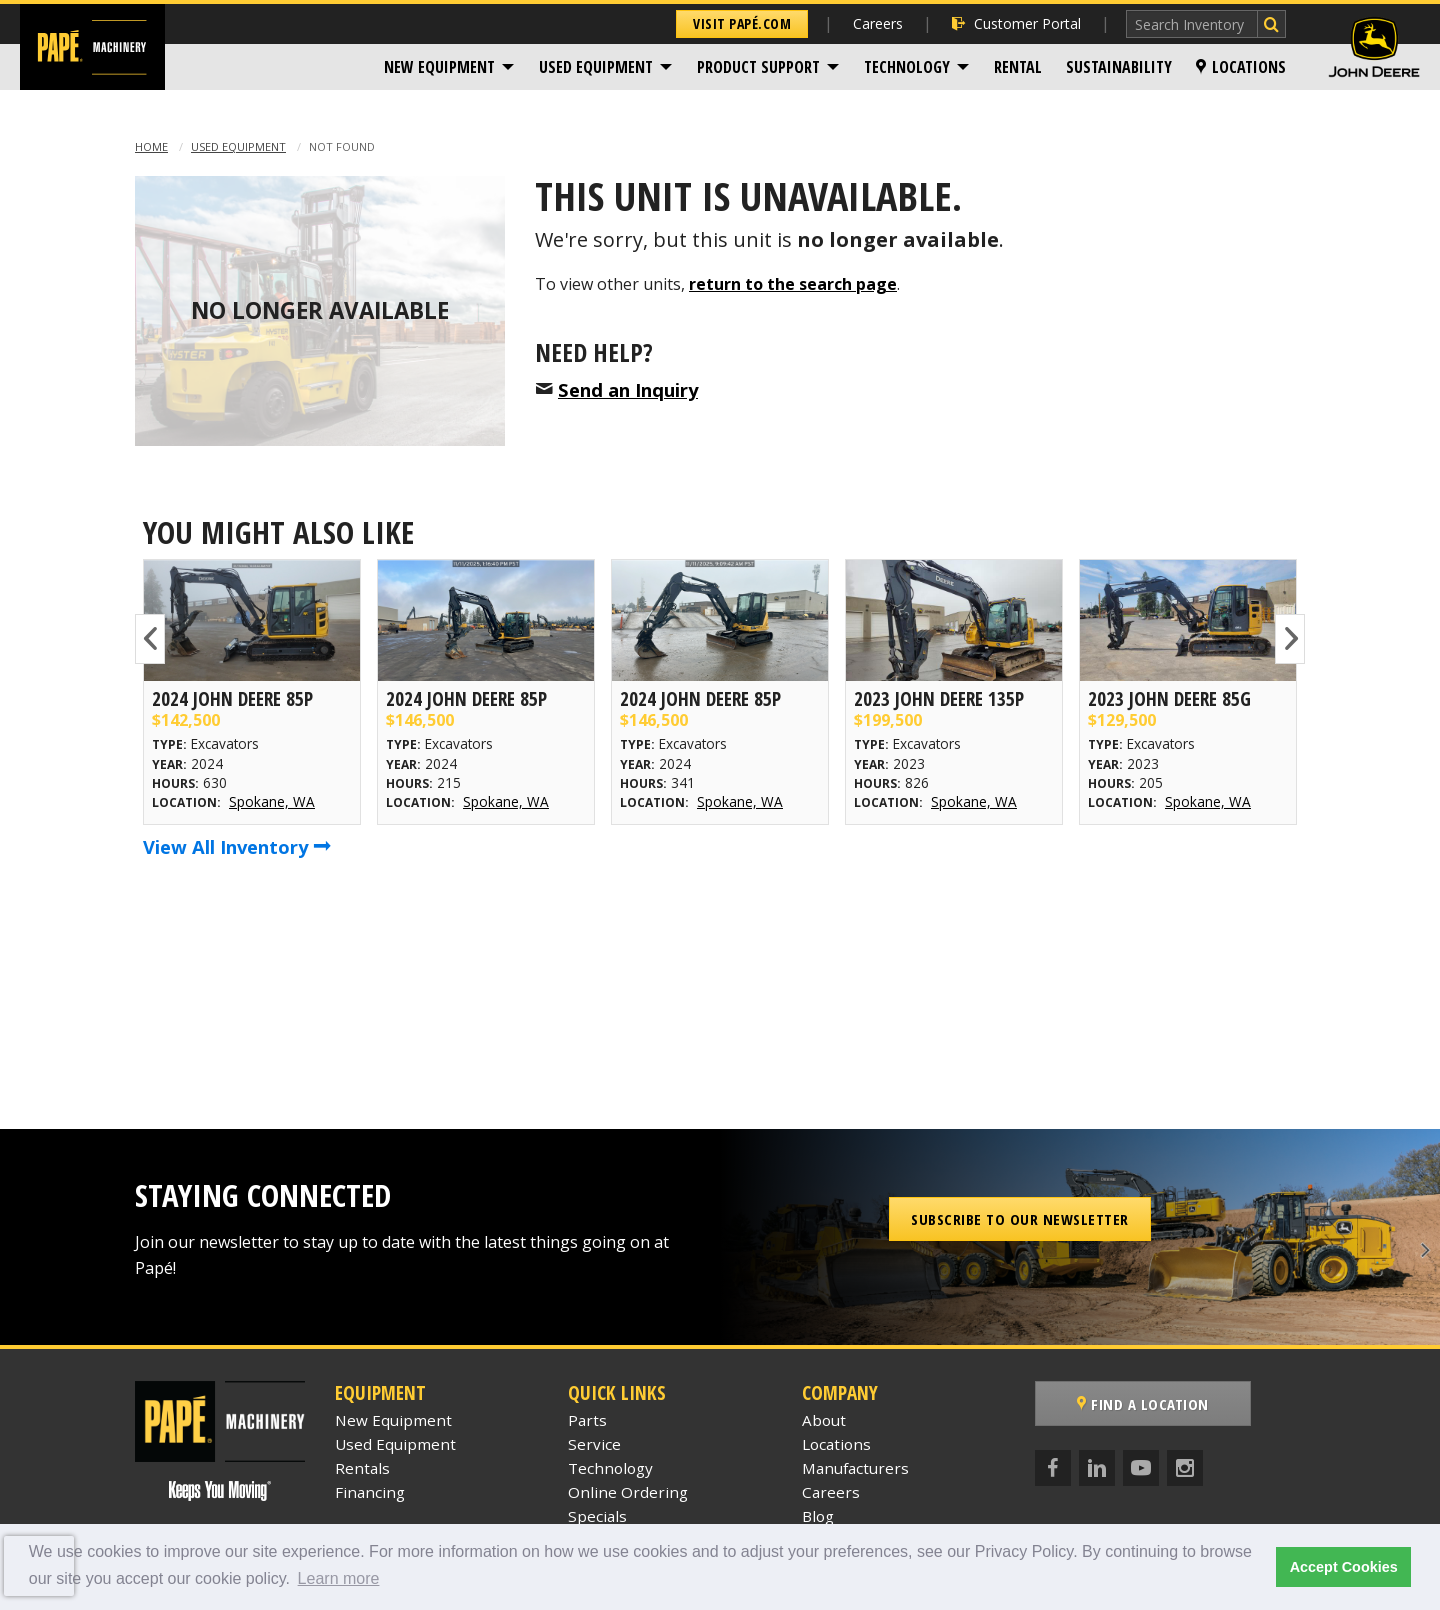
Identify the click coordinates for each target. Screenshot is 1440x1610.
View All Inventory (237, 846)
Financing (370, 1492)
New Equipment (439, 67)
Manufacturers (855, 1468)
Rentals (362, 1468)
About (824, 1420)
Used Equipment (596, 67)
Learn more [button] (339, 1578)
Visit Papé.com (742, 23)
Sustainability (1119, 67)
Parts (587, 1420)
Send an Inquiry (628, 389)
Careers (878, 23)
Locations (1241, 67)
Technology (907, 67)
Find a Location (1143, 1404)
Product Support (758, 67)
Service (594, 1444)
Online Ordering (628, 1492)
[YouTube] (1141, 1468)
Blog (818, 1516)
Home (151, 146)
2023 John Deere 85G (1169, 698)
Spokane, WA (272, 801)
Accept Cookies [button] (1344, 1567)
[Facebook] (1053, 1468)
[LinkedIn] (1097, 1468)
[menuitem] (449, 67)
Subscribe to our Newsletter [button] (1020, 1219)
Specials (597, 1516)
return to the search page (793, 284)
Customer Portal (1016, 23)
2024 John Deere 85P (232, 698)
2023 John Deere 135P (939, 698)
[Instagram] (1185, 1468)
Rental (1018, 67)
